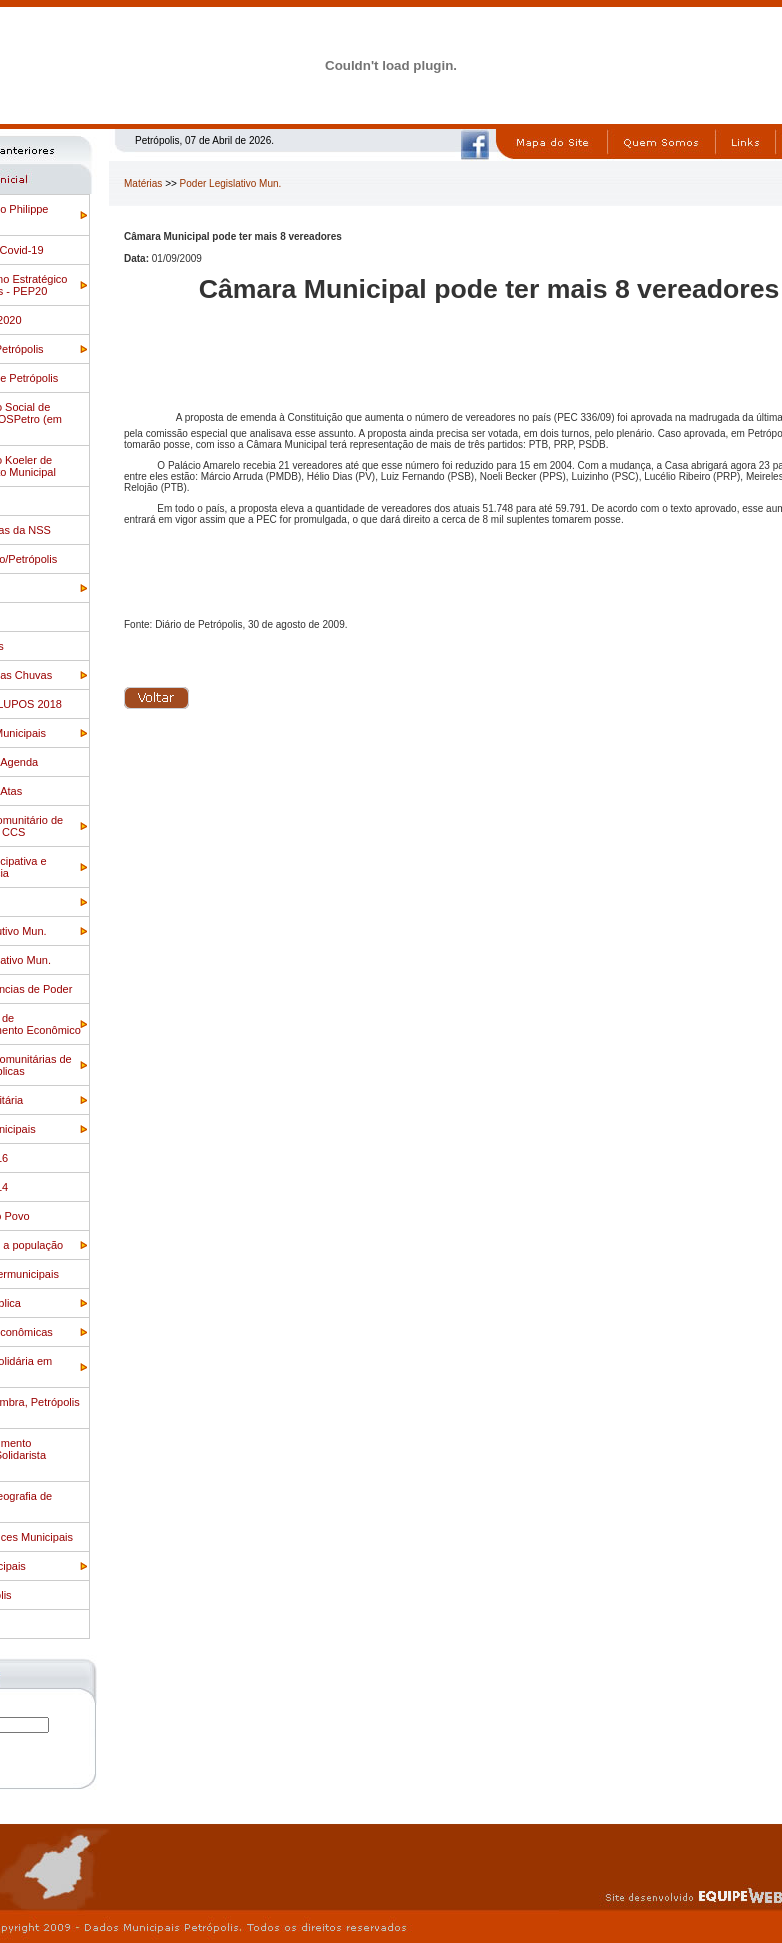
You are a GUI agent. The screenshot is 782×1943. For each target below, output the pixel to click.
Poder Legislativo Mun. (231, 183)
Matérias (143, 183)
